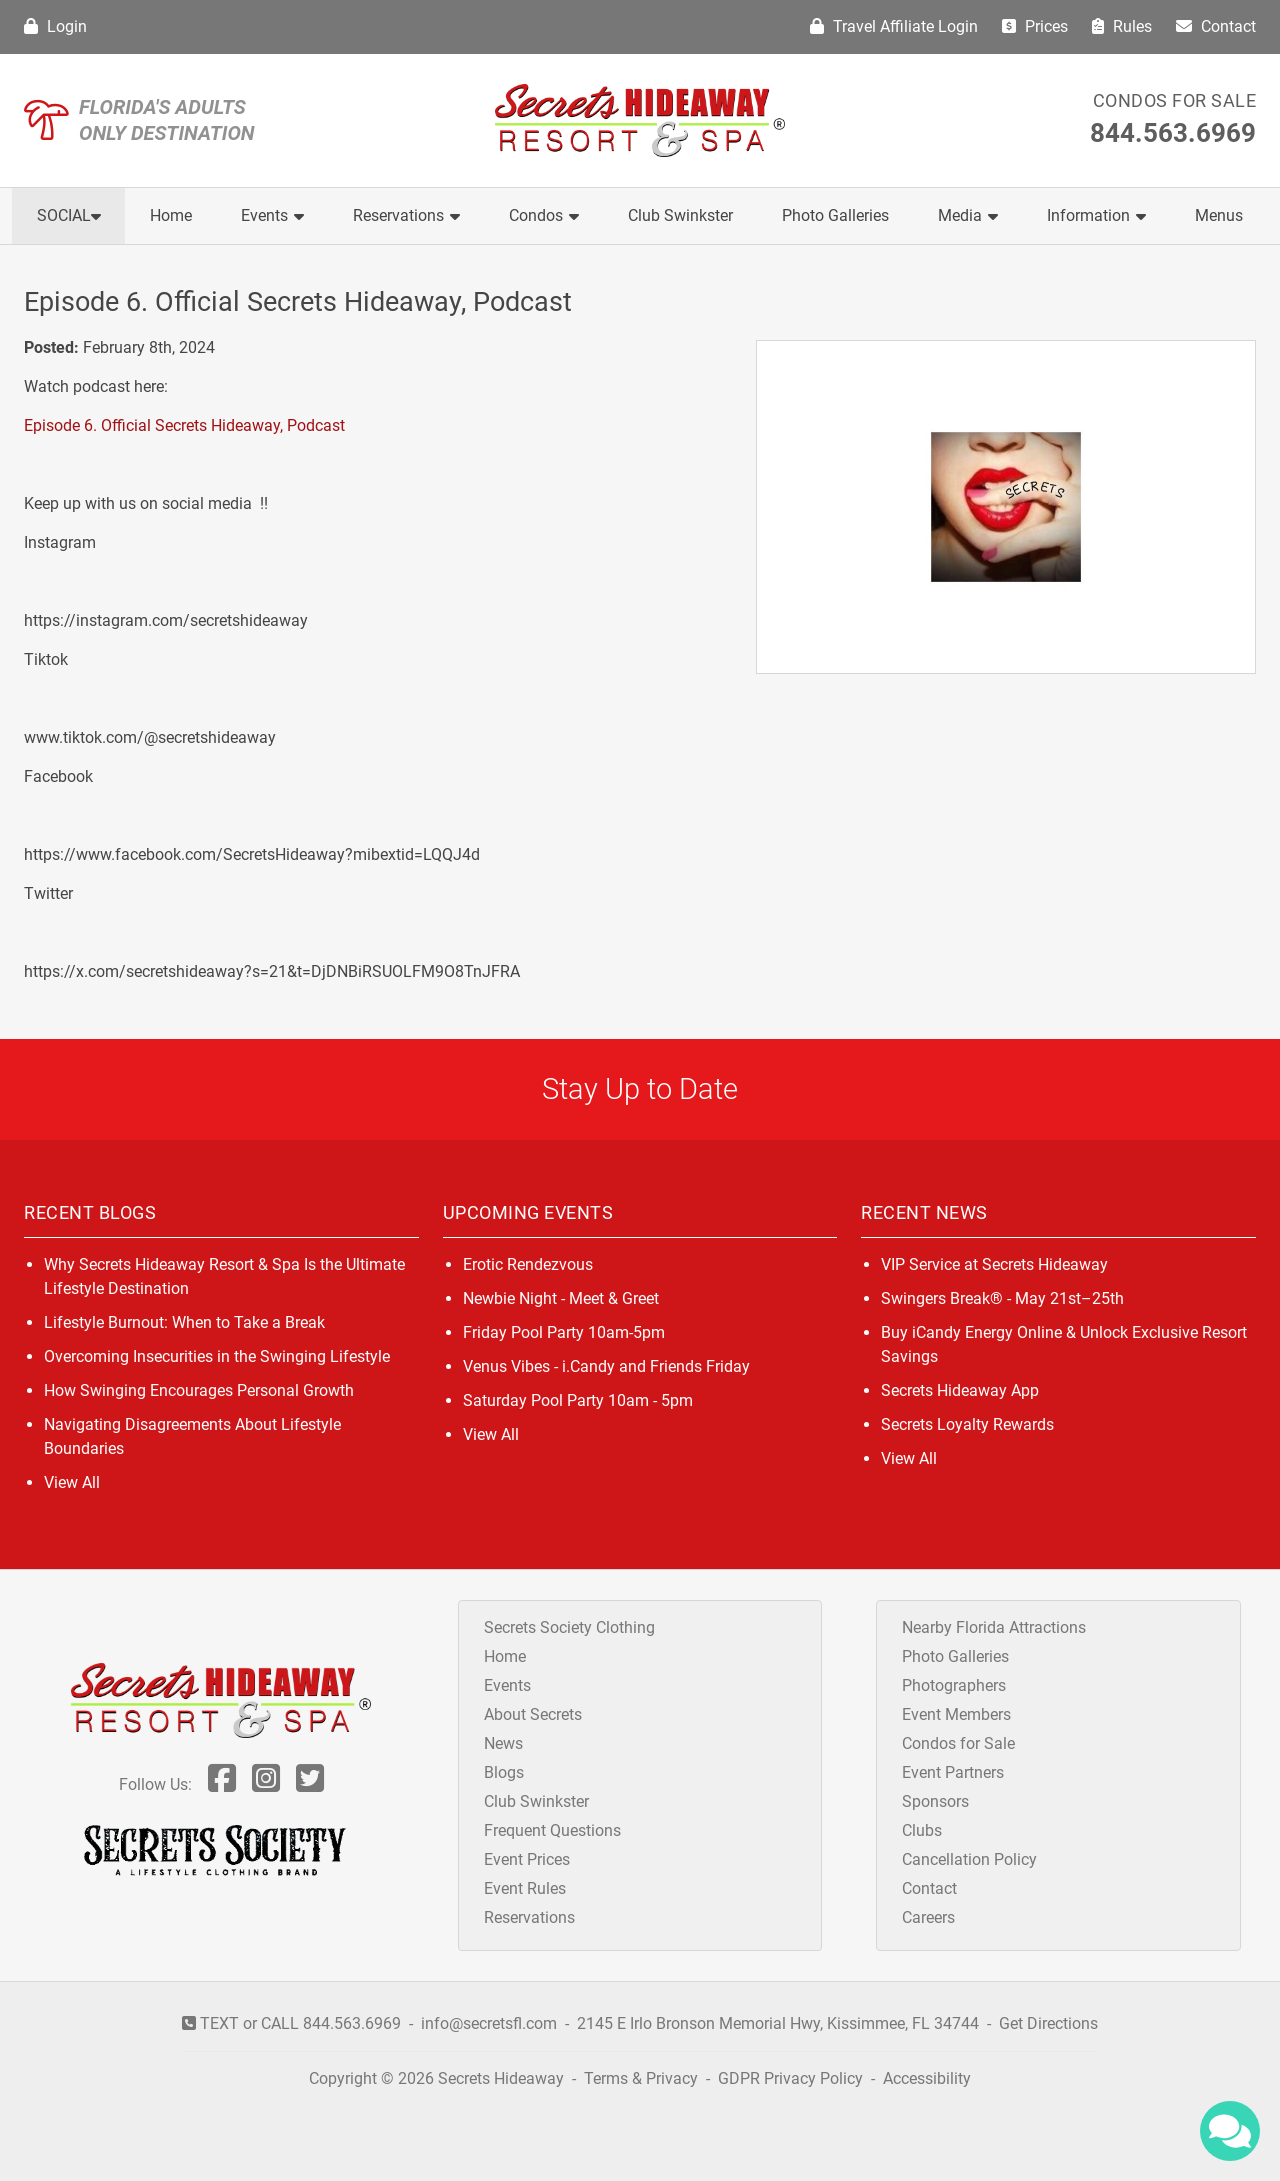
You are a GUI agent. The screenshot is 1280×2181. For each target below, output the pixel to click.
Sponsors (935, 1801)
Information (1096, 215)
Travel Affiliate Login (894, 26)
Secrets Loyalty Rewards (967, 1424)
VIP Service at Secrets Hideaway (994, 1264)
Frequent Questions (552, 1830)
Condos (544, 215)
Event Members (956, 1714)
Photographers (954, 1685)
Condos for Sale (1175, 100)
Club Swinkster (680, 215)
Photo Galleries (835, 215)
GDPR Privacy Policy (792, 2078)
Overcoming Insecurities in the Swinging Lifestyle (217, 1356)
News (503, 1743)
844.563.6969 (1173, 133)
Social (69, 215)
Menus (1219, 215)
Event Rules (525, 1888)
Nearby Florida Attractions (994, 1627)
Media (968, 215)
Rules (1122, 26)
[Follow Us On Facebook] (222, 1784)
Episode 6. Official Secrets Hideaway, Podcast (184, 425)
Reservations (406, 215)
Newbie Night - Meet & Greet (561, 1298)
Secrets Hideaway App (960, 1390)
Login (55, 26)
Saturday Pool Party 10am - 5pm (578, 1400)
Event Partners (953, 1772)
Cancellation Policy (969, 1859)
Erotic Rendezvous (528, 1264)
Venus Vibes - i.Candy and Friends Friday (606, 1366)
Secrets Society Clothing (569, 1627)
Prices (1035, 26)
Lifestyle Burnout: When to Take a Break (184, 1322)
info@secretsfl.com (489, 2023)
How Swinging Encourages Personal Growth (199, 1390)
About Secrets (533, 1714)
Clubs (922, 1830)
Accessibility (927, 2078)
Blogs (504, 1772)
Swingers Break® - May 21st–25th (1002, 1298)
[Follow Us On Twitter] (310, 1784)
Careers (928, 1917)
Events (272, 215)
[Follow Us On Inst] (266, 1784)
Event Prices (527, 1859)
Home (171, 215)
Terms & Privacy (641, 2078)
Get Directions (1048, 2023)
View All (72, 1482)
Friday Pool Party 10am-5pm (564, 1332)
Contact (1216, 26)
